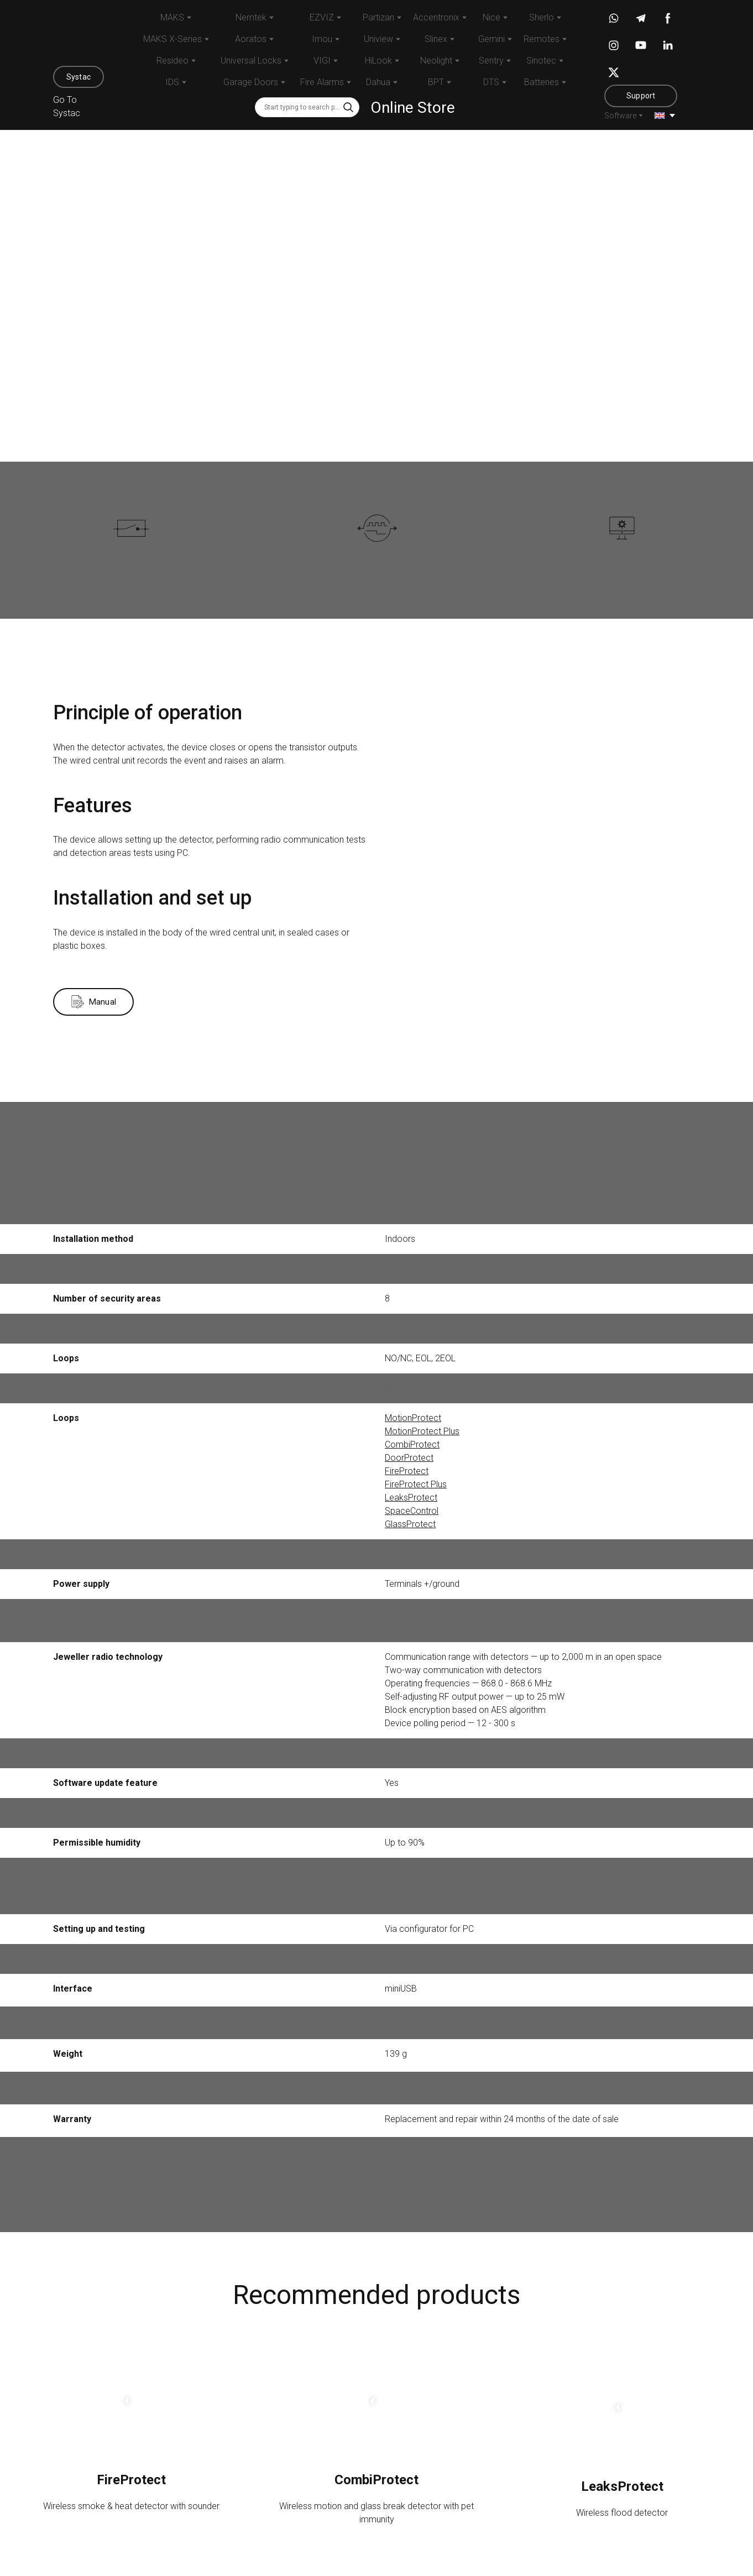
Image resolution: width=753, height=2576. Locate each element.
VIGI (322, 60)
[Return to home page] (78, 35)
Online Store (412, 107)
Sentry (491, 60)
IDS (172, 82)
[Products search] (307, 107)
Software (620, 115)
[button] (78, 77)
